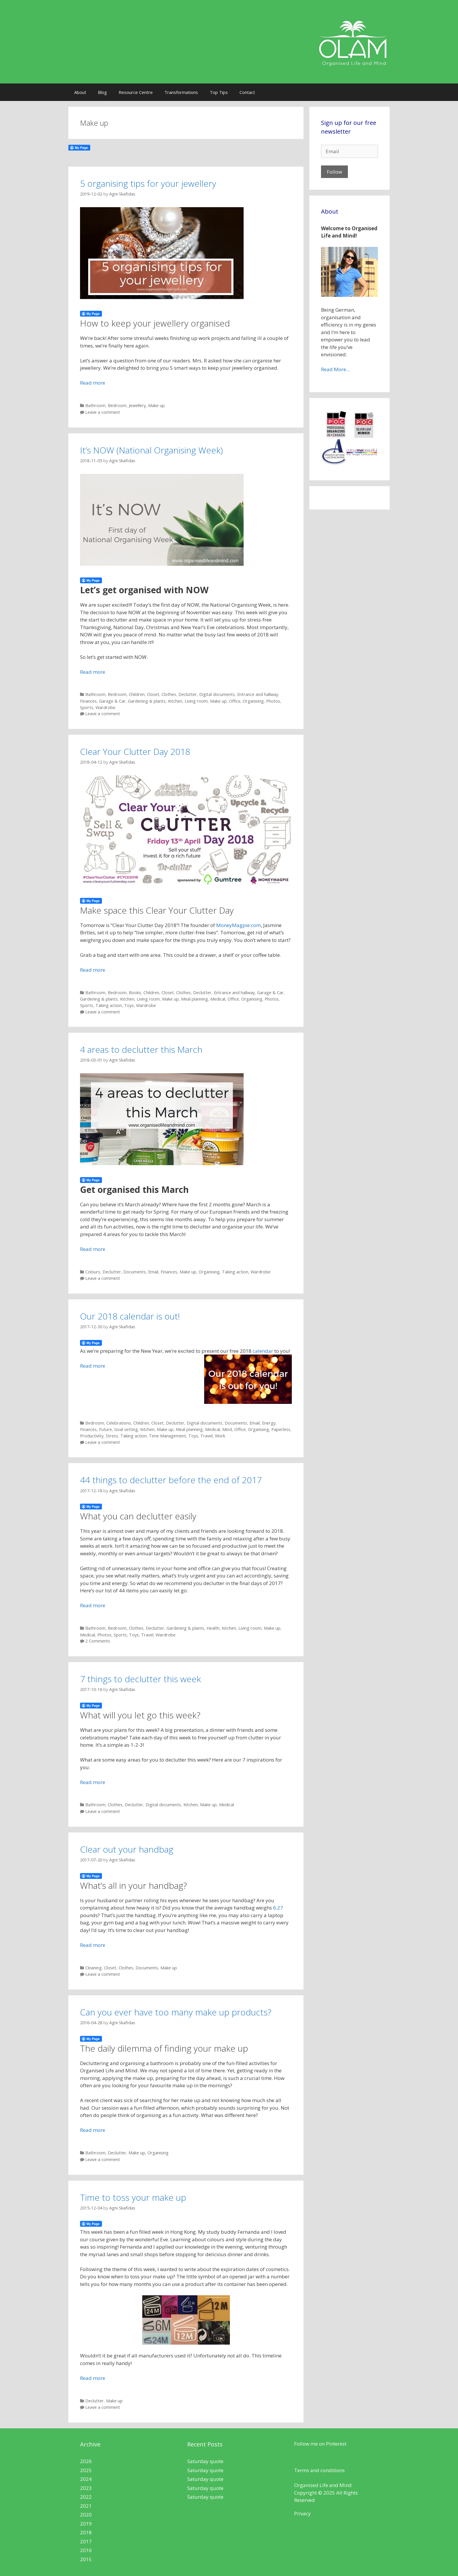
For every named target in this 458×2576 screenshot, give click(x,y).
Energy (268, 1423)
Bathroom (95, 405)
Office (234, 701)
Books (135, 992)
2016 (86, 2550)
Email (153, 1272)
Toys (129, 1005)
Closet (153, 694)
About (80, 92)
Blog (102, 92)
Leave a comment (102, 412)
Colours (92, 1272)
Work (220, 1436)
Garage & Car (112, 701)
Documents (134, 1272)
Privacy (302, 2513)
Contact (247, 92)
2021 (86, 2505)
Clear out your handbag (126, 1849)
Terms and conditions (319, 2470)
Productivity (91, 1436)
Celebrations (118, 1423)
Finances (88, 701)
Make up (156, 405)
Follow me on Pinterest (320, 2443)
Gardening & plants (147, 701)
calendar (263, 1351)
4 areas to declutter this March (141, 1049)
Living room (196, 701)
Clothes (169, 694)
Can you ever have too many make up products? (175, 2012)
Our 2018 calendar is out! (130, 1316)
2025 (86, 2470)
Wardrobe (105, 707)
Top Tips (219, 92)
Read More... (335, 369)
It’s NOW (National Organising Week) (151, 450)
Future (105, 1429)
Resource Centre (136, 92)
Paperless (280, 1429)
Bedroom (117, 405)
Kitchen (175, 701)
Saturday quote (205, 2461)
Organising (253, 701)
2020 (86, 2514)
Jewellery (137, 405)
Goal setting (126, 1429)
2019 (86, 2523)
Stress (112, 1436)
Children (137, 694)
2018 (86, 2532)
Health (213, 1628)
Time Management (167, 1436)
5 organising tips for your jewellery (148, 183)
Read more (92, 382)
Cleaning (93, 1968)
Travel (206, 1436)
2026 (86, 2461)
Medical (217, 999)
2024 (86, 2479)
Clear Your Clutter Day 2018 (135, 752)
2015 (86, 2559)
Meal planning (194, 999)
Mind (227, 1429)
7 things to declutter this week (140, 1679)
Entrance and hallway (257, 694)
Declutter (187, 694)
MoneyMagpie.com (238, 925)
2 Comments (97, 1641)
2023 (86, 2488)
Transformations (181, 92)
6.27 (278, 1907)
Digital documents (217, 694)
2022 (86, 2496)
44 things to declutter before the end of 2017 (171, 1480)
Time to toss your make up (133, 2197)
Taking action (109, 1005)
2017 (86, 2541)
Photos (273, 701)
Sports (86, 707)
